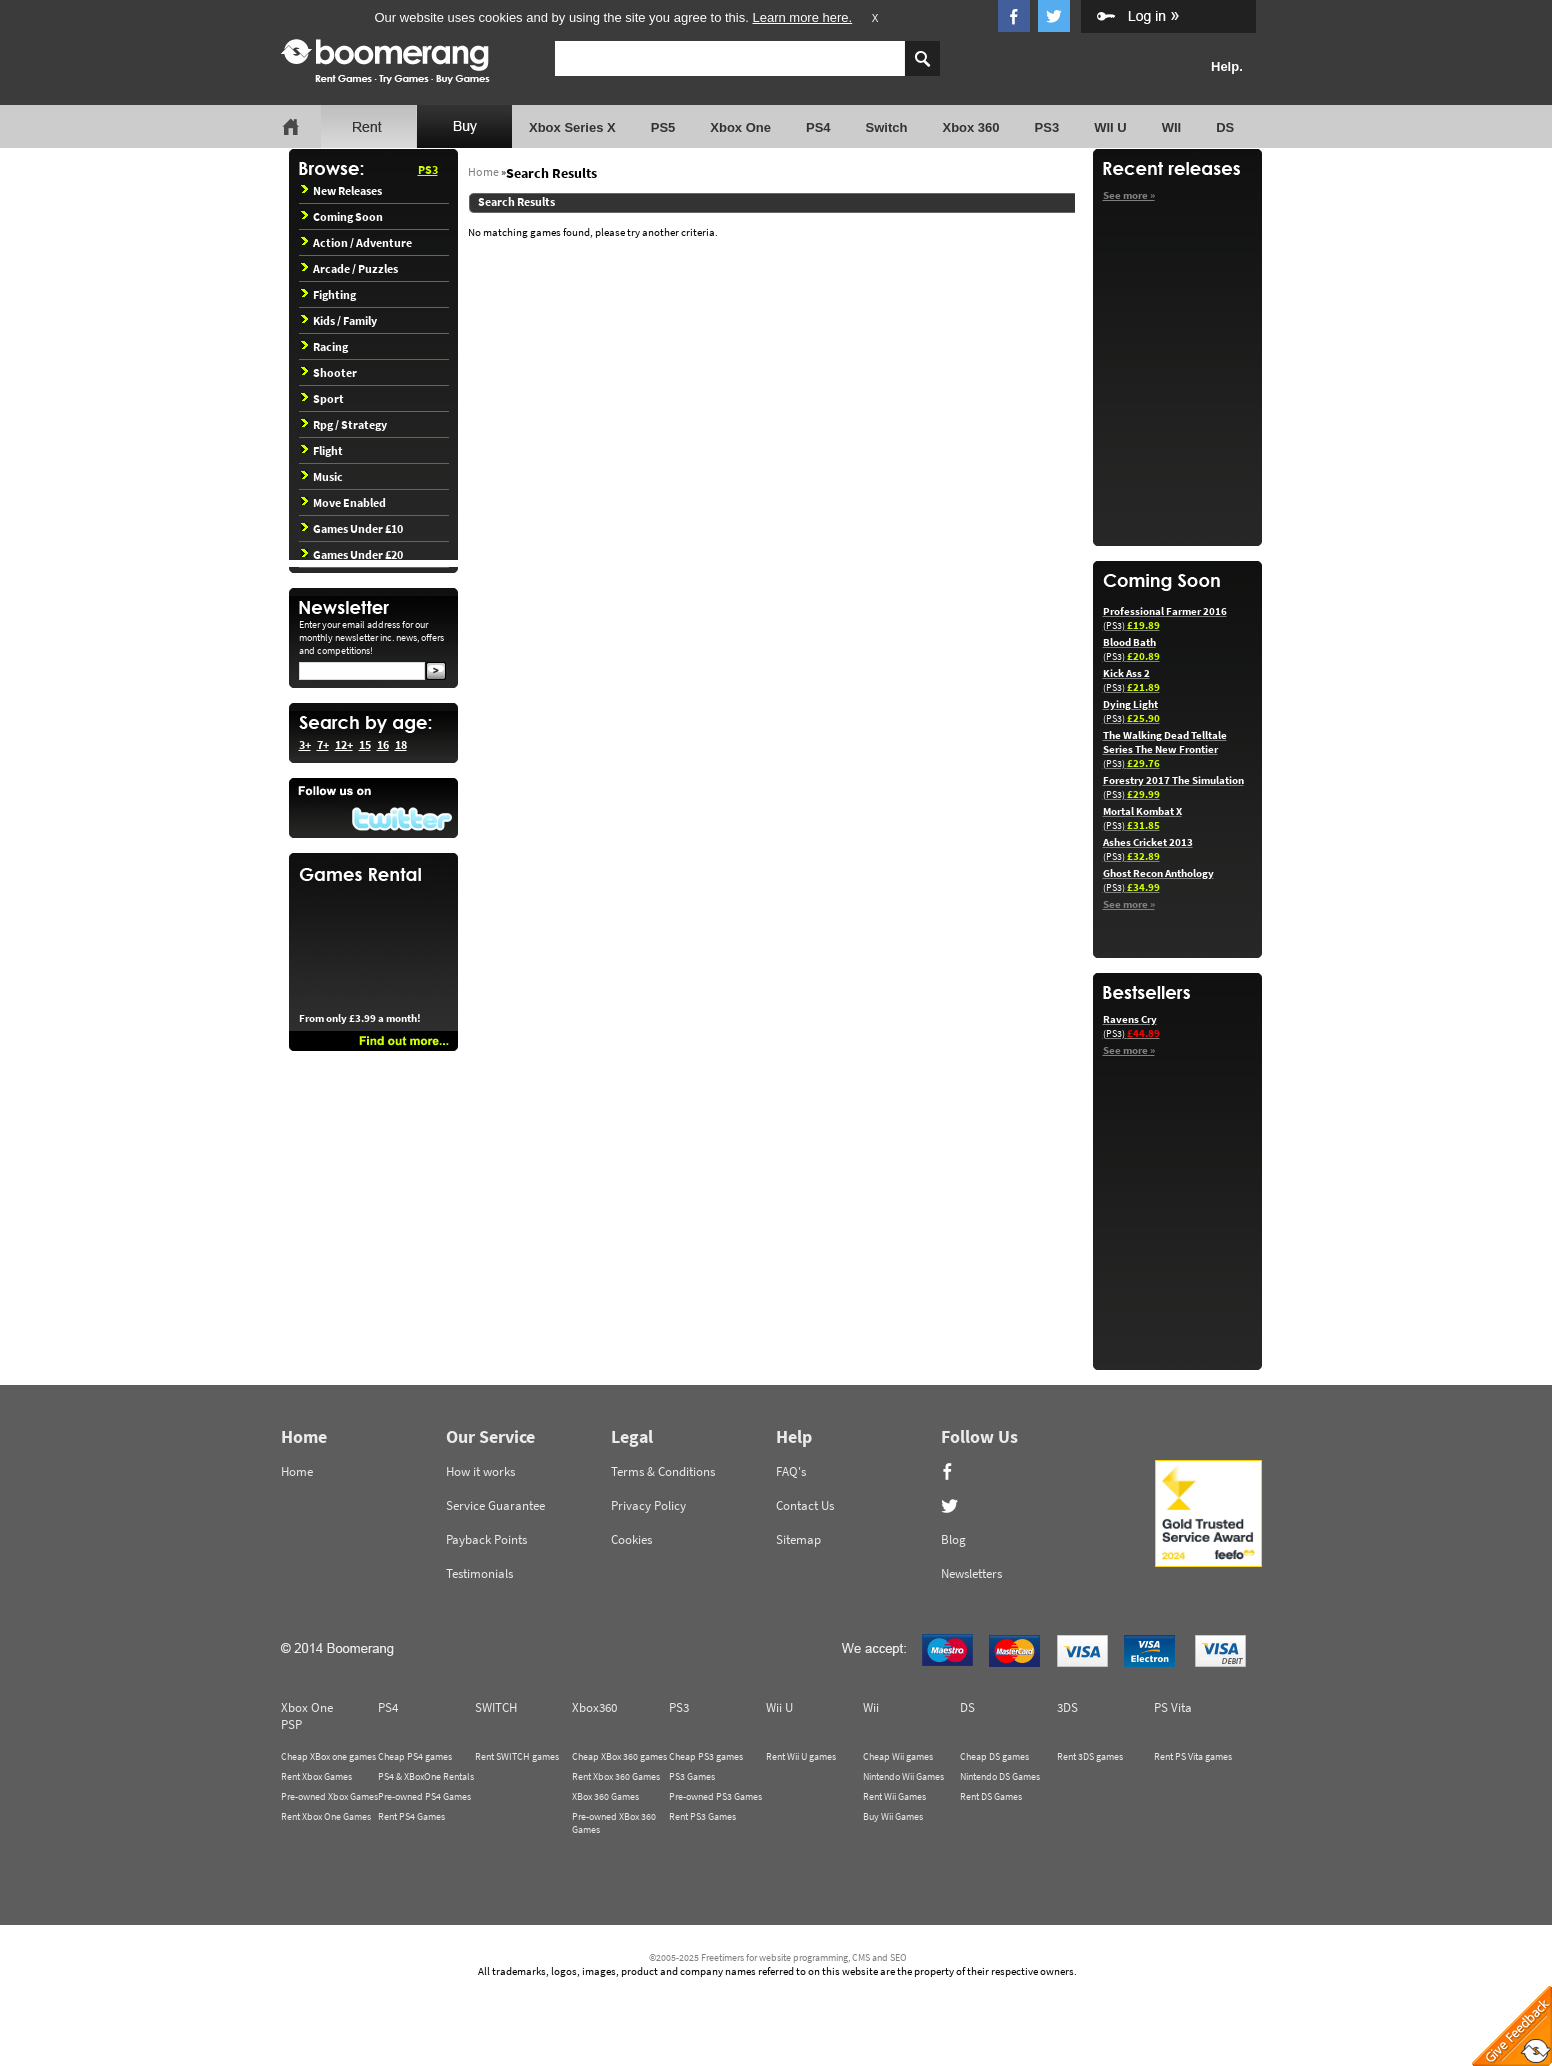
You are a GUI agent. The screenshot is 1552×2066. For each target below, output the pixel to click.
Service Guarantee (495, 1505)
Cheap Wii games (898, 1756)
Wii (871, 1707)
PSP (291, 1724)
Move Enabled (343, 502)
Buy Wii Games (893, 1816)
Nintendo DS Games (1000, 1776)
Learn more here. (802, 17)
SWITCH (496, 1707)
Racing (324, 346)
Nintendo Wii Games (903, 1776)
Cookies (631, 1539)
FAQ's (791, 1471)
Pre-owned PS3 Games (715, 1796)
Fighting (328, 294)
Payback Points (486, 1539)
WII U (1110, 127)
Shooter (329, 372)
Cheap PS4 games (415, 1756)
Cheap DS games (994, 1756)
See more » (1129, 195)
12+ (344, 744)
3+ (305, 744)
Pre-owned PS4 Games (424, 1796)
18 (401, 744)
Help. (1227, 66)
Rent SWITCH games (517, 1756)
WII (1172, 127)
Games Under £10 (352, 528)
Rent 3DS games (1090, 1756)
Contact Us (805, 1505)
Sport (322, 398)
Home (483, 171)
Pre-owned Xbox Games (329, 1796)
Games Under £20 (352, 554)
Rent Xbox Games (316, 1776)
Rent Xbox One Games (326, 1816)
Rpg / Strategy (344, 424)
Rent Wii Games (894, 1796)
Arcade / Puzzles (349, 268)
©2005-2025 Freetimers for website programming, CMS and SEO (778, 1957)
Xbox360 (594, 1707)
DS (1225, 127)
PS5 (663, 127)
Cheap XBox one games (328, 1756)
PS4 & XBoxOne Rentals (426, 1776)
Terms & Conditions (663, 1471)
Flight (322, 450)
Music (322, 476)
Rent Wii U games (801, 1756)
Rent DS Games (991, 1796)
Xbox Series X (572, 127)
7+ (323, 744)
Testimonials (479, 1573)
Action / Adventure (356, 242)
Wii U (779, 1707)
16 (383, 744)
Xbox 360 (970, 127)
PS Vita (1173, 1707)
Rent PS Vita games (1193, 1756)
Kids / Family (339, 320)
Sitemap (798, 1539)
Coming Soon (342, 216)
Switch (887, 127)
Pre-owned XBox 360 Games (614, 1823)
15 (365, 744)
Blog (953, 1539)
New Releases (341, 190)
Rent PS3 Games (702, 1816)
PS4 (818, 127)
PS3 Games (692, 1776)
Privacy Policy (648, 1505)
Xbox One (740, 127)
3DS (1067, 1707)
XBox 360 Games (605, 1796)
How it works (480, 1471)
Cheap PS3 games (706, 1756)
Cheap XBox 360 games (619, 1756)
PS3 (1047, 127)
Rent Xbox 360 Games (616, 1776)
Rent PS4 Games (411, 1816)
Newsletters (971, 1573)
